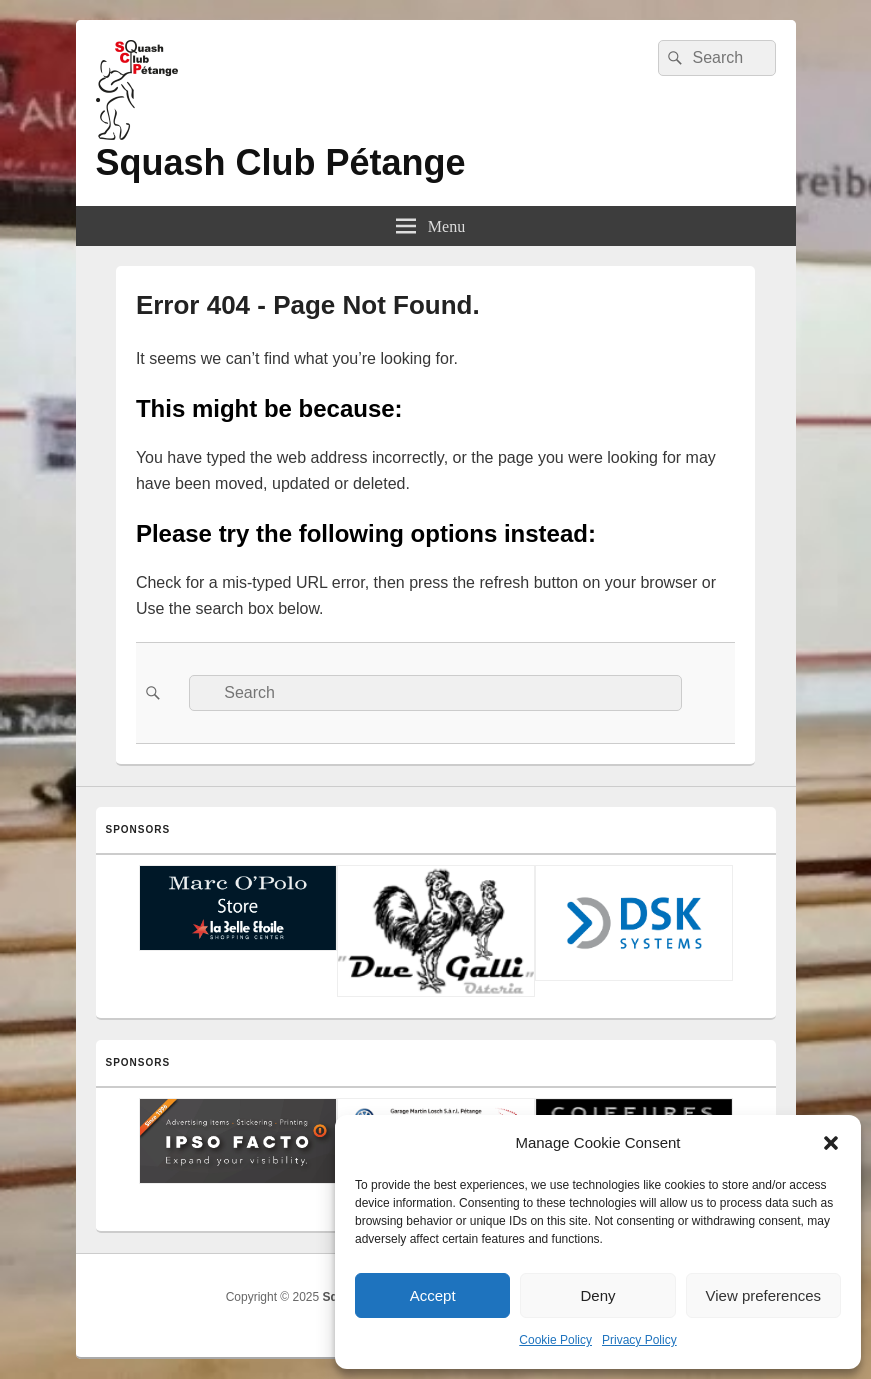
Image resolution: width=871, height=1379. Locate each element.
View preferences (764, 1295)
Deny (597, 1295)
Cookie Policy (555, 1340)
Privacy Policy (639, 1340)
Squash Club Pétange (281, 162)
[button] (831, 1143)
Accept (433, 1295)
